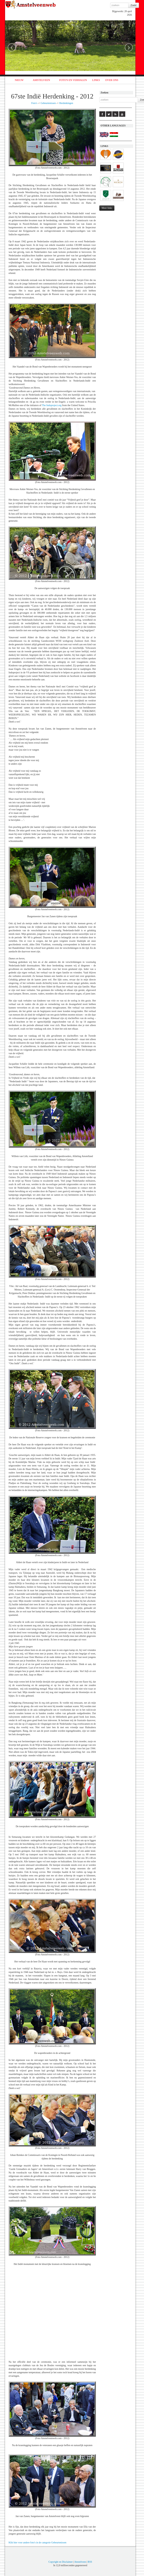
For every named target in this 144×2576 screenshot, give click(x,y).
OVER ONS (111, 80)
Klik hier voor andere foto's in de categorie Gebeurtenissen (37, 2542)
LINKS (96, 80)
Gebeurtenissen (48, 103)
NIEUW (19, 80)
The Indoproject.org (51, 405)
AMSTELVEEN (41, 80)
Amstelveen (80, 2562)
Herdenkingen (66, 103)
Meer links (107, 208)
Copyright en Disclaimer (60, 2562)
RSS (90, 2562)
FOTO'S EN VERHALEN (73, 80)
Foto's (34, 103)
